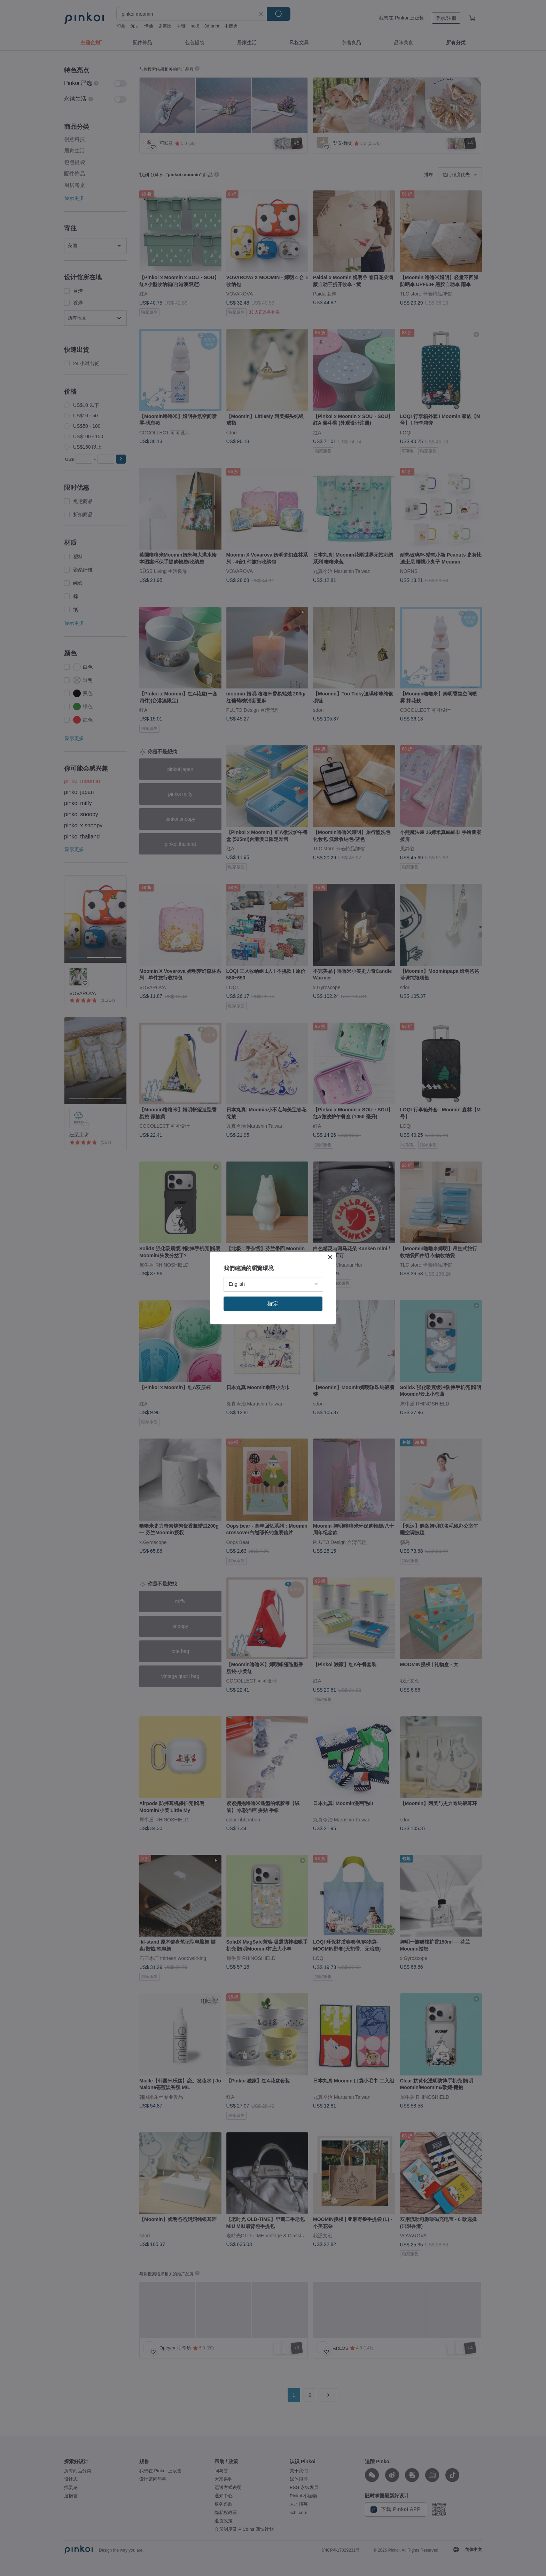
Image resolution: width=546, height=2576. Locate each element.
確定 (273, 1304)
